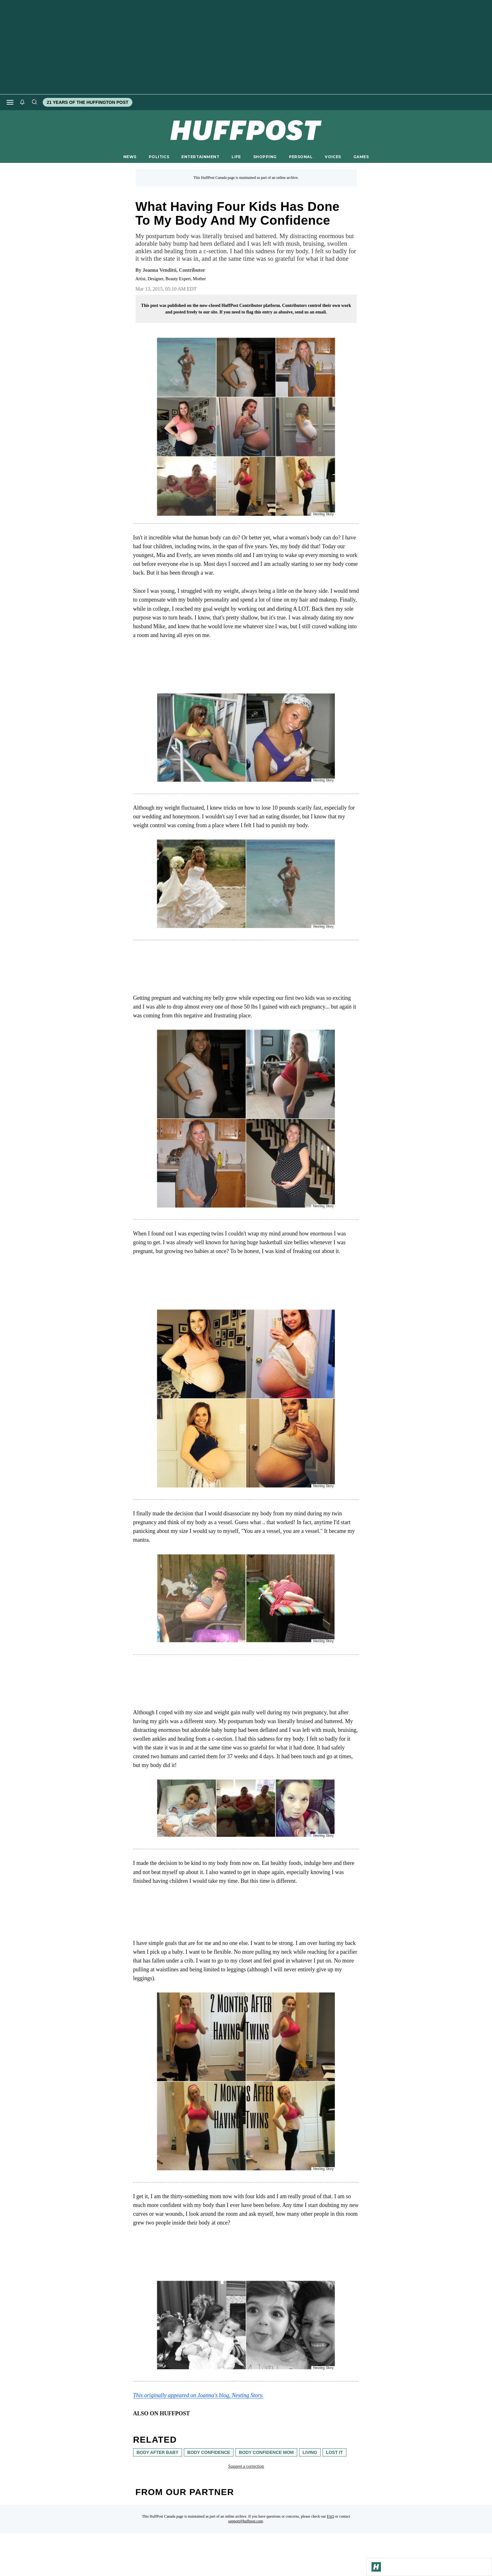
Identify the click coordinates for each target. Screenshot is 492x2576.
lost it (334, 2452)
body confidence (208, 2452)
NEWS (129, 156)
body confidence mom (266, 2452)
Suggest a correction (246, 2466)
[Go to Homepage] (376, 2567)
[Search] (34, 102)
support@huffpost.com (245, 2521)
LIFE (236, 156)
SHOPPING (264, 156)
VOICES (333, 156)
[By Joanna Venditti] (173, 270)
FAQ (330, 2516)
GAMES (361, 156)
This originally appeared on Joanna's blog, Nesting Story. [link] (198, 2395)
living (309, 2452)
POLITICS (159, 156)
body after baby (157, 2452)
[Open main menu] (10, 102)
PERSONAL (301, 156)
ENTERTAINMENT (200, 156)
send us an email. (311, 312)
